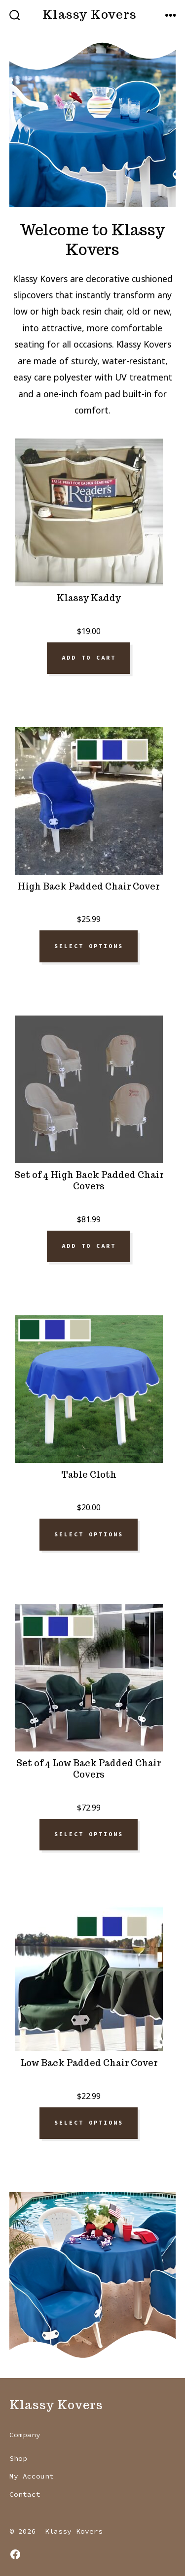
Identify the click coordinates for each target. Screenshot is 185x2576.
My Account (31, 2476)
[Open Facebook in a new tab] (15, 2554)
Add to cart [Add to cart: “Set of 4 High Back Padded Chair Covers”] (89, 1245)
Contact (24, 2494)
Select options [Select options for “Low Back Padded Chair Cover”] (88, 2122)
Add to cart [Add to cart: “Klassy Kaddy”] (89, 657)
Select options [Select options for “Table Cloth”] (88, 1534)
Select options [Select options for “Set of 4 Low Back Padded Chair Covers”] (88, 1834)
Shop (18, 2458)
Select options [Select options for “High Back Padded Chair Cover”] (88, 946)
